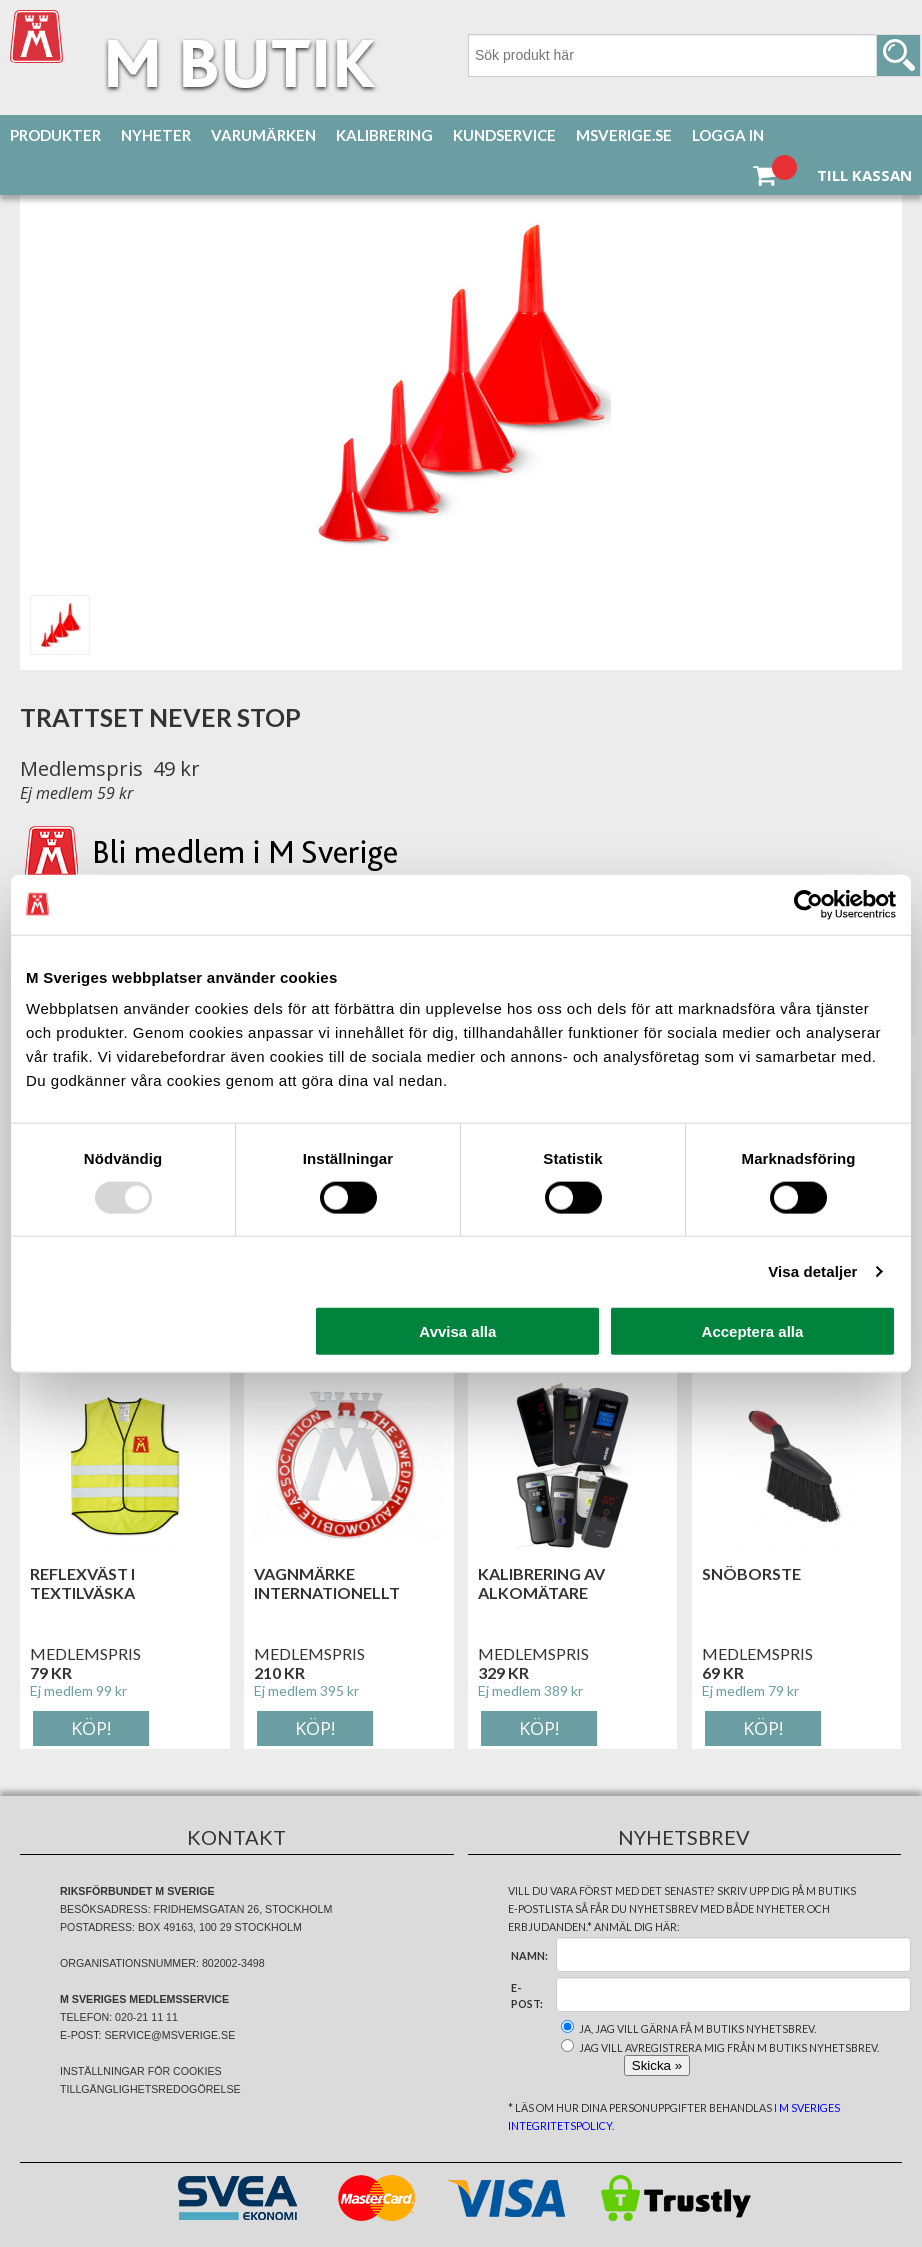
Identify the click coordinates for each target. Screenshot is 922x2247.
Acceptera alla (753, 1331)
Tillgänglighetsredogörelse (150, 2089)
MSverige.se (624, 135)
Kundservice (504, 135)
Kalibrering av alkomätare (541, 1583)
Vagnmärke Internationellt (327, 1583)
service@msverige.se (169, 2035)
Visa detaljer (812, 1270)
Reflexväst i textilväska (82, 1583)
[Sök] (694, 55)
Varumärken (263, 135)
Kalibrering (384, 135)
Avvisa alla (457, 1331)
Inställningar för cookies (141, 2071)
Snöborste (751, 1573)
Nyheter (156, 135)
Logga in (728, 135)
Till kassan (864, 175)
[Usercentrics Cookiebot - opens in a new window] (808, 904)
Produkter (55, 135)
